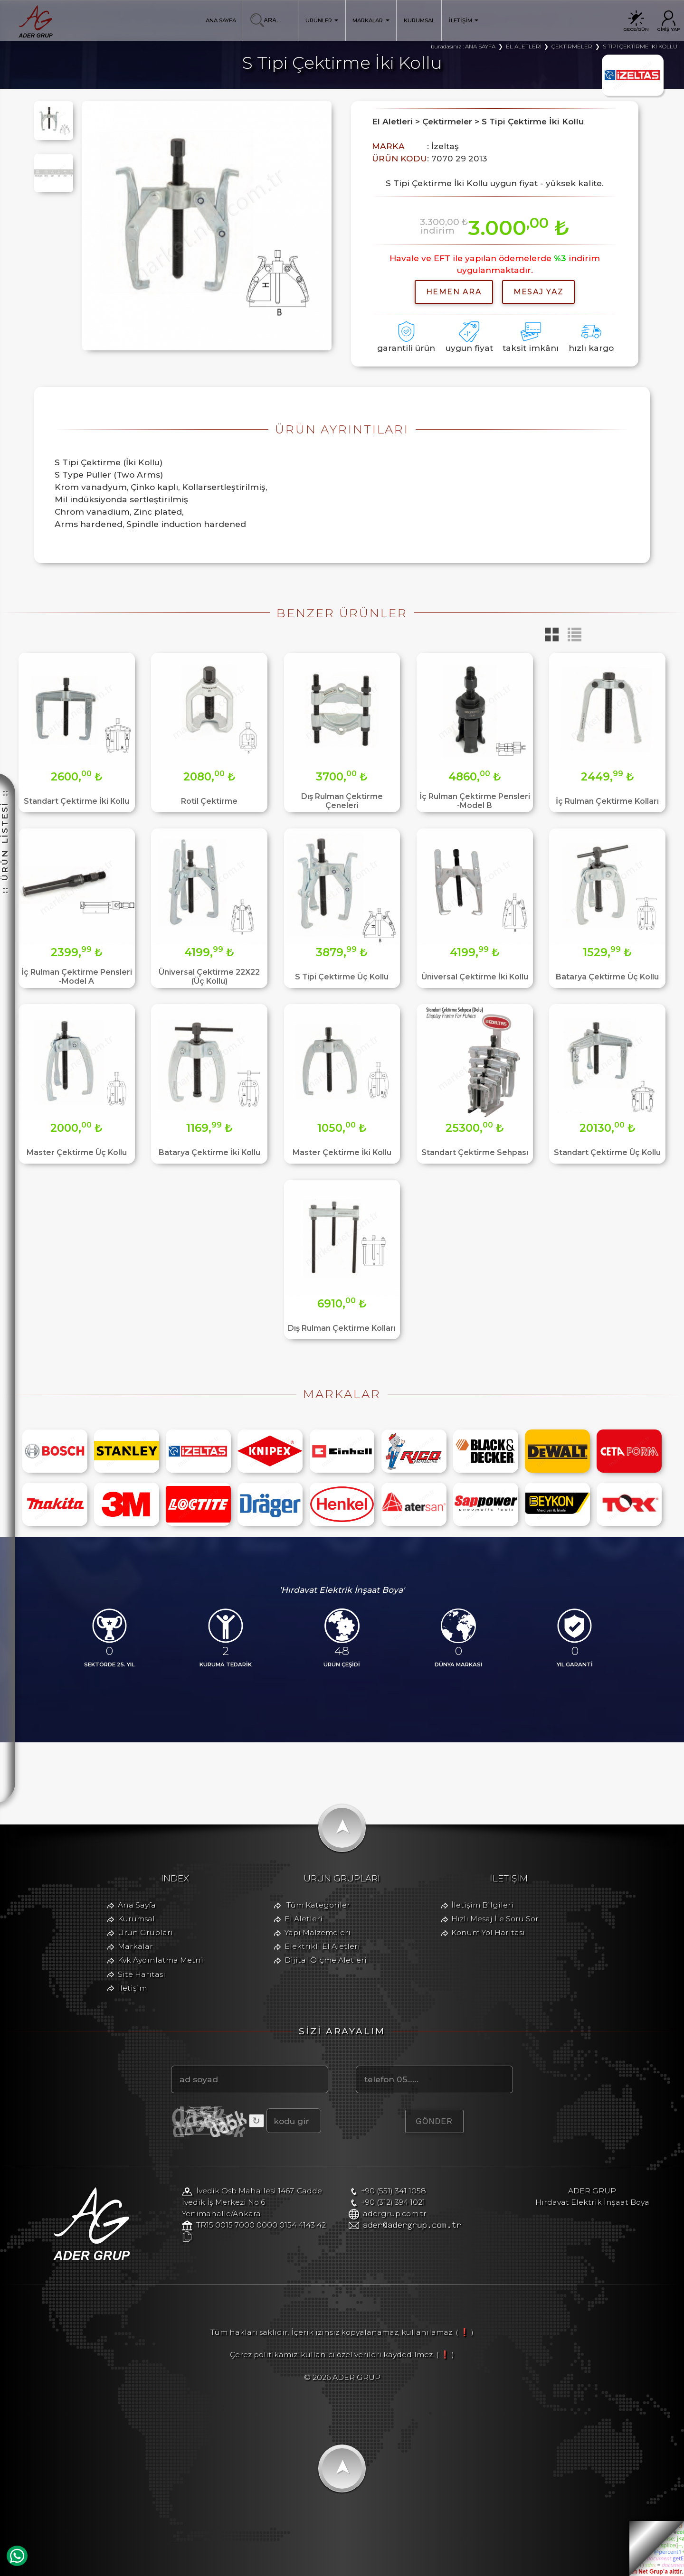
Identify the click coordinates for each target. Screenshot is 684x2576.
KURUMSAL (419, 20)
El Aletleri (304, 1918)
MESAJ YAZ (538, 291)
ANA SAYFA (221, 20)
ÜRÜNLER (322, 20)
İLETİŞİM (464, 20)
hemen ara (454, 291)
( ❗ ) (465, 2332)
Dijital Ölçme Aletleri (326, 1960)
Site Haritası (141, 1974)
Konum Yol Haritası (488, 1932)
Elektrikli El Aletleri (322, 1946)
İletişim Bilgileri (482, 1904)
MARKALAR (371, 20)
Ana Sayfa (137, 1904)
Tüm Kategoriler (318, 1904)
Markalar (135, 1946)
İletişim (132, 1988)
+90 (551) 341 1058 (393, 2190)
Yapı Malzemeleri (318, 1932)
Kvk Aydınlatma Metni (160, 1960)
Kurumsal (136, 1918)
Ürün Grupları (145, 1932)
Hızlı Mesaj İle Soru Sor (495, 1918)
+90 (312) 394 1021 (393, 2202)
